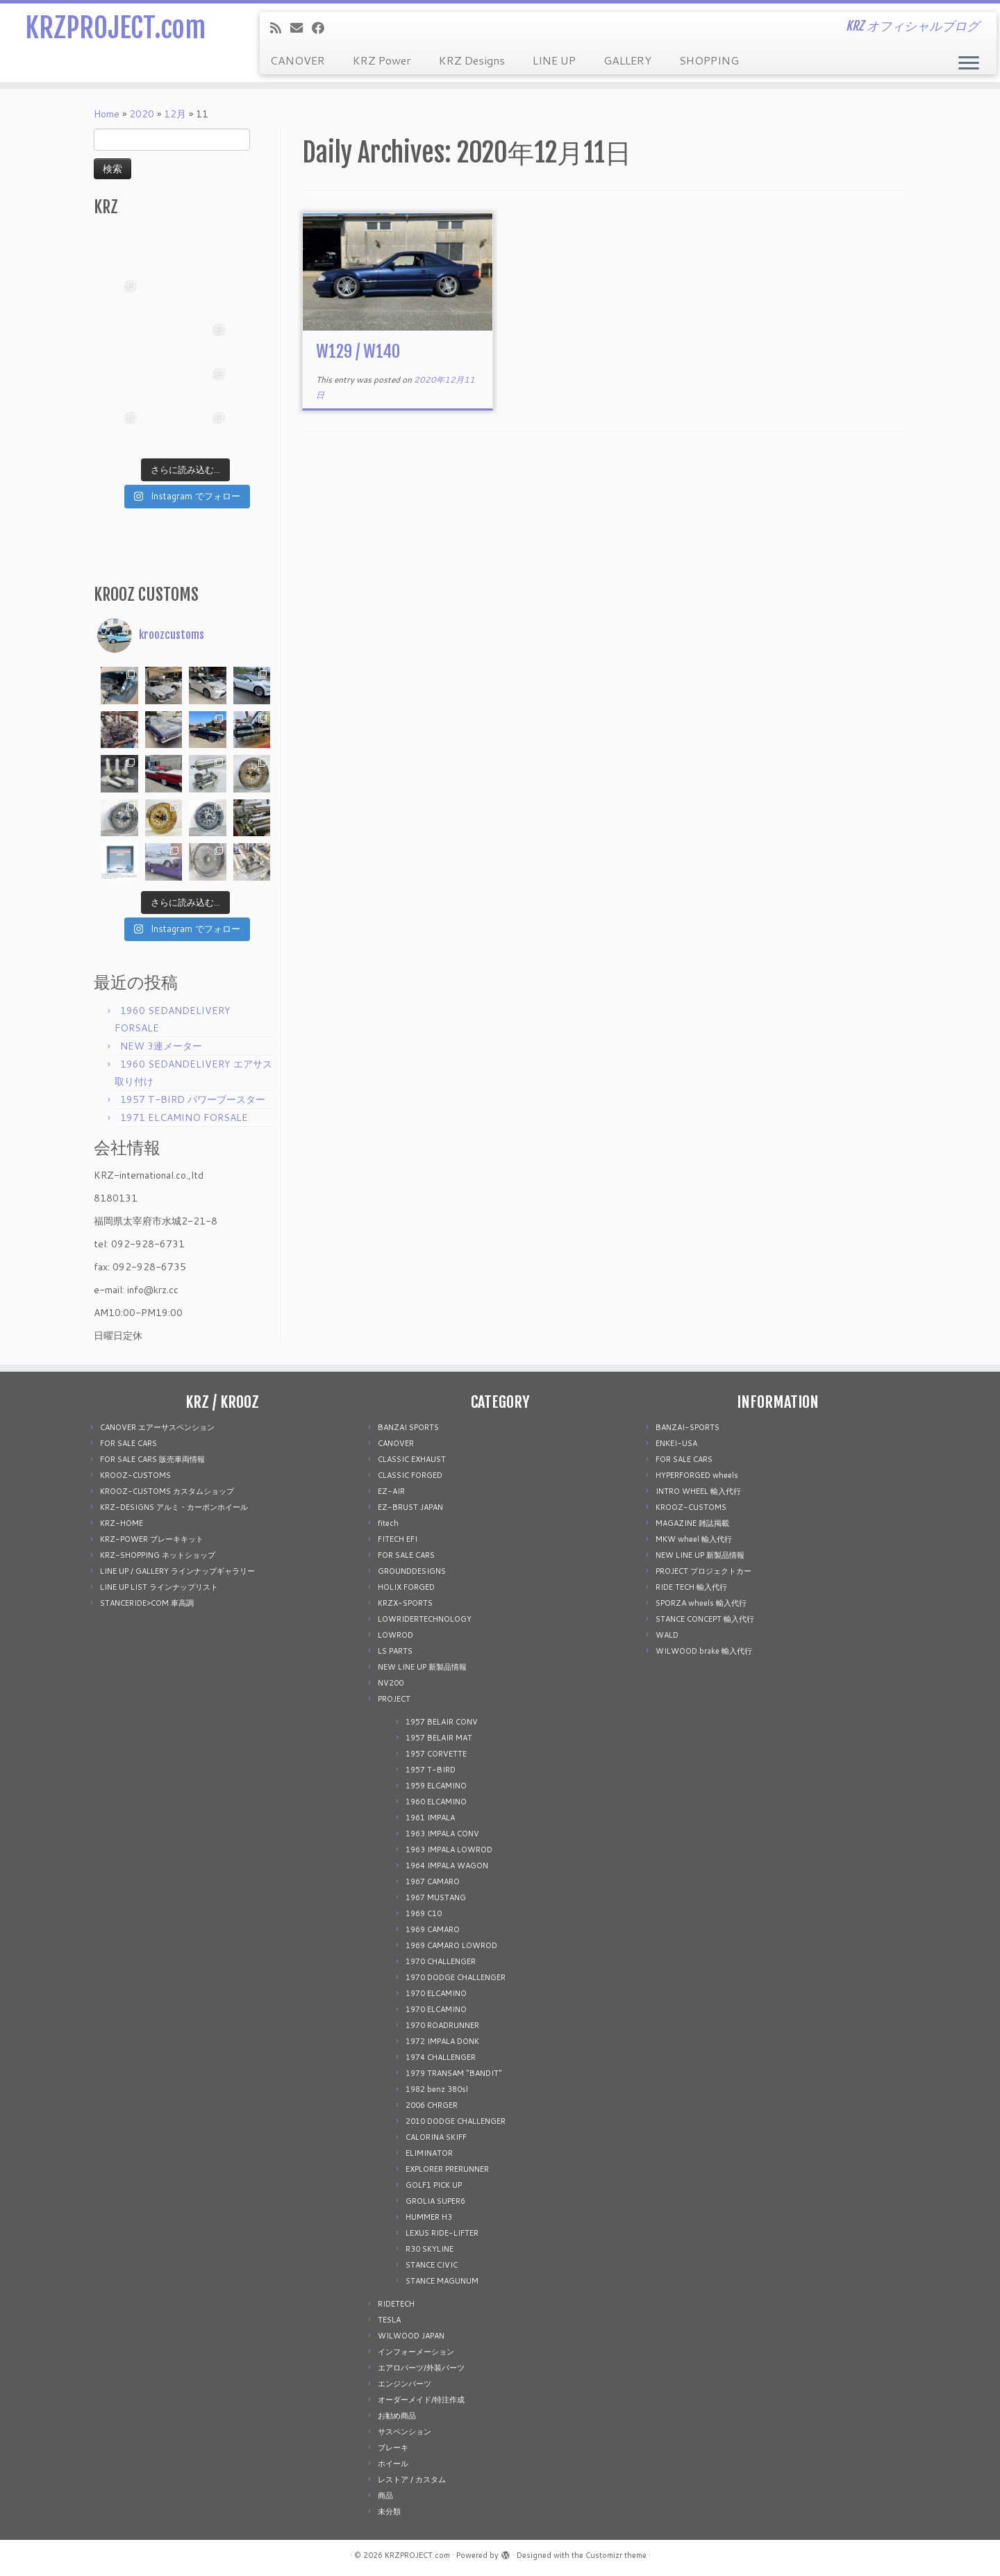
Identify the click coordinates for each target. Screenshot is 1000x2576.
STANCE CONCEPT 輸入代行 (705, 1618)
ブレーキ (393, 2447)
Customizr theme (616, 2555)
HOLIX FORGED (406, 1587)
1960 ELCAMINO (436, 1801)
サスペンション (404, 2431)
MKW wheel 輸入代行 (694, 1539)
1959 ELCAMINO (436, 1785)
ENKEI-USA (676, 1443)
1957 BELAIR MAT (439, 1737)
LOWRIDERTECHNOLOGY (425, 1618)
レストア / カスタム (412, 2479)
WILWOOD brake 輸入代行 (704, 1650)
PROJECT (394, 1698)
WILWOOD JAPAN (411, 2335)
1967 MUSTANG (436, 1897)
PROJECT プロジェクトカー (703, 1571)
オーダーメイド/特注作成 (421, 2399)
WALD (667, 1634)
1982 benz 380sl (437, 2089)
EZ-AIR (391, 1491)
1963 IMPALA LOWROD (449, 1849)
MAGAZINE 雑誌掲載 (692, 1523)
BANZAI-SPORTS (687, 1427)
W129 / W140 (358, 351)
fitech (388, 1523)
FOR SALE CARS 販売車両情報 (152, 1459)
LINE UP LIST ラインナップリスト (159, 1587)
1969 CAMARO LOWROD (451, 1945)
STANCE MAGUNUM (442, 2280)
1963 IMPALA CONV (442, 1833)
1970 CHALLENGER (441, 1961)
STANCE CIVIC (432, 2264)
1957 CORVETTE (436, 1753)
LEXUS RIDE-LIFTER (442, 2232)
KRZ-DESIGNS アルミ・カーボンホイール (174, 1507)
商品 (385, 2495)
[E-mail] (301, 28)
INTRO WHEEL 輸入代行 (698, 1491)
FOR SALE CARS (128, 1443)
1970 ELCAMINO (436, 1993)
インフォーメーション (416, 2351)
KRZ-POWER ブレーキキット (151, 1539)
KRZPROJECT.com (115, 27)
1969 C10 (424, 1913)
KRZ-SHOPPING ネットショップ (157, 1555)
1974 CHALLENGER (441, 2057)
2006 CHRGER (432, 2105)
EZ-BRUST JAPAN (410, 1507)
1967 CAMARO (433, 1881)
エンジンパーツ (404, 2383)
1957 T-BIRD (431, 1769)
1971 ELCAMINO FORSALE (184, 1117)
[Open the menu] (968, 63)
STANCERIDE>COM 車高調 (147, 1603)
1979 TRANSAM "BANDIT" (454, 2073)
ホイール (393, 2463)
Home (106, 114)
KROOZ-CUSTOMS (135, 1475)
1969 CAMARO (433, 1929)
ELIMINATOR (429, 2153)
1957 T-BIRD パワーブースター (192, 1099)
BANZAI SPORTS (408, 1427)
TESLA (389, 2319)
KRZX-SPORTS (405, 1603)
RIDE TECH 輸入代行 (691, 1587)
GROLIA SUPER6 (435, 2201)
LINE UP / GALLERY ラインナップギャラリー (177, 1571)
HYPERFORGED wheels (697, 1475)
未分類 (389, 2511)
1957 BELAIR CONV (442, 1721)
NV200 (390, 1682)
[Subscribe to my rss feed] (280, 28)
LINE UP (554, 60)
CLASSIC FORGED (410, 1475)
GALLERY (627, 60)
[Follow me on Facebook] (322, 28)
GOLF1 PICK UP (434, 2185)
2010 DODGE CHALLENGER (456, 2121)
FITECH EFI (397, 1539)
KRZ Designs (472, 60)
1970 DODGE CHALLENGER (456, 1977)
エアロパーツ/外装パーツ (421, 2367)
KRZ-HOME (121, 1523)
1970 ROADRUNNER (442, 2025)
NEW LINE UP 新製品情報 (422, 1666)
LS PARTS (395, 1650)
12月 (175, 114)
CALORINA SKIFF (436, 2137)
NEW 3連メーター (161, 1046)
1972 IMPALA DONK (442, 2041)
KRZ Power (382, 60)
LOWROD (395, 1634)
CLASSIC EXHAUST (412, 1459)
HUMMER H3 (429, 2216)
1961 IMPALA (430, 1817)
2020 (141, 114)
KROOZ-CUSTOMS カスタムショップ (167, 1491)
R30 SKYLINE (429, 2248)
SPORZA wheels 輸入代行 (701, 1603)
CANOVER (297, 60)
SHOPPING (709, 60)
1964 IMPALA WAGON (447, 1865)
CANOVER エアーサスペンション (157, 1427)
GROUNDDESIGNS (412, 1571)
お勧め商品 (397, 2415)
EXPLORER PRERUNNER (447, 2169)
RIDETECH (396, 2303)
